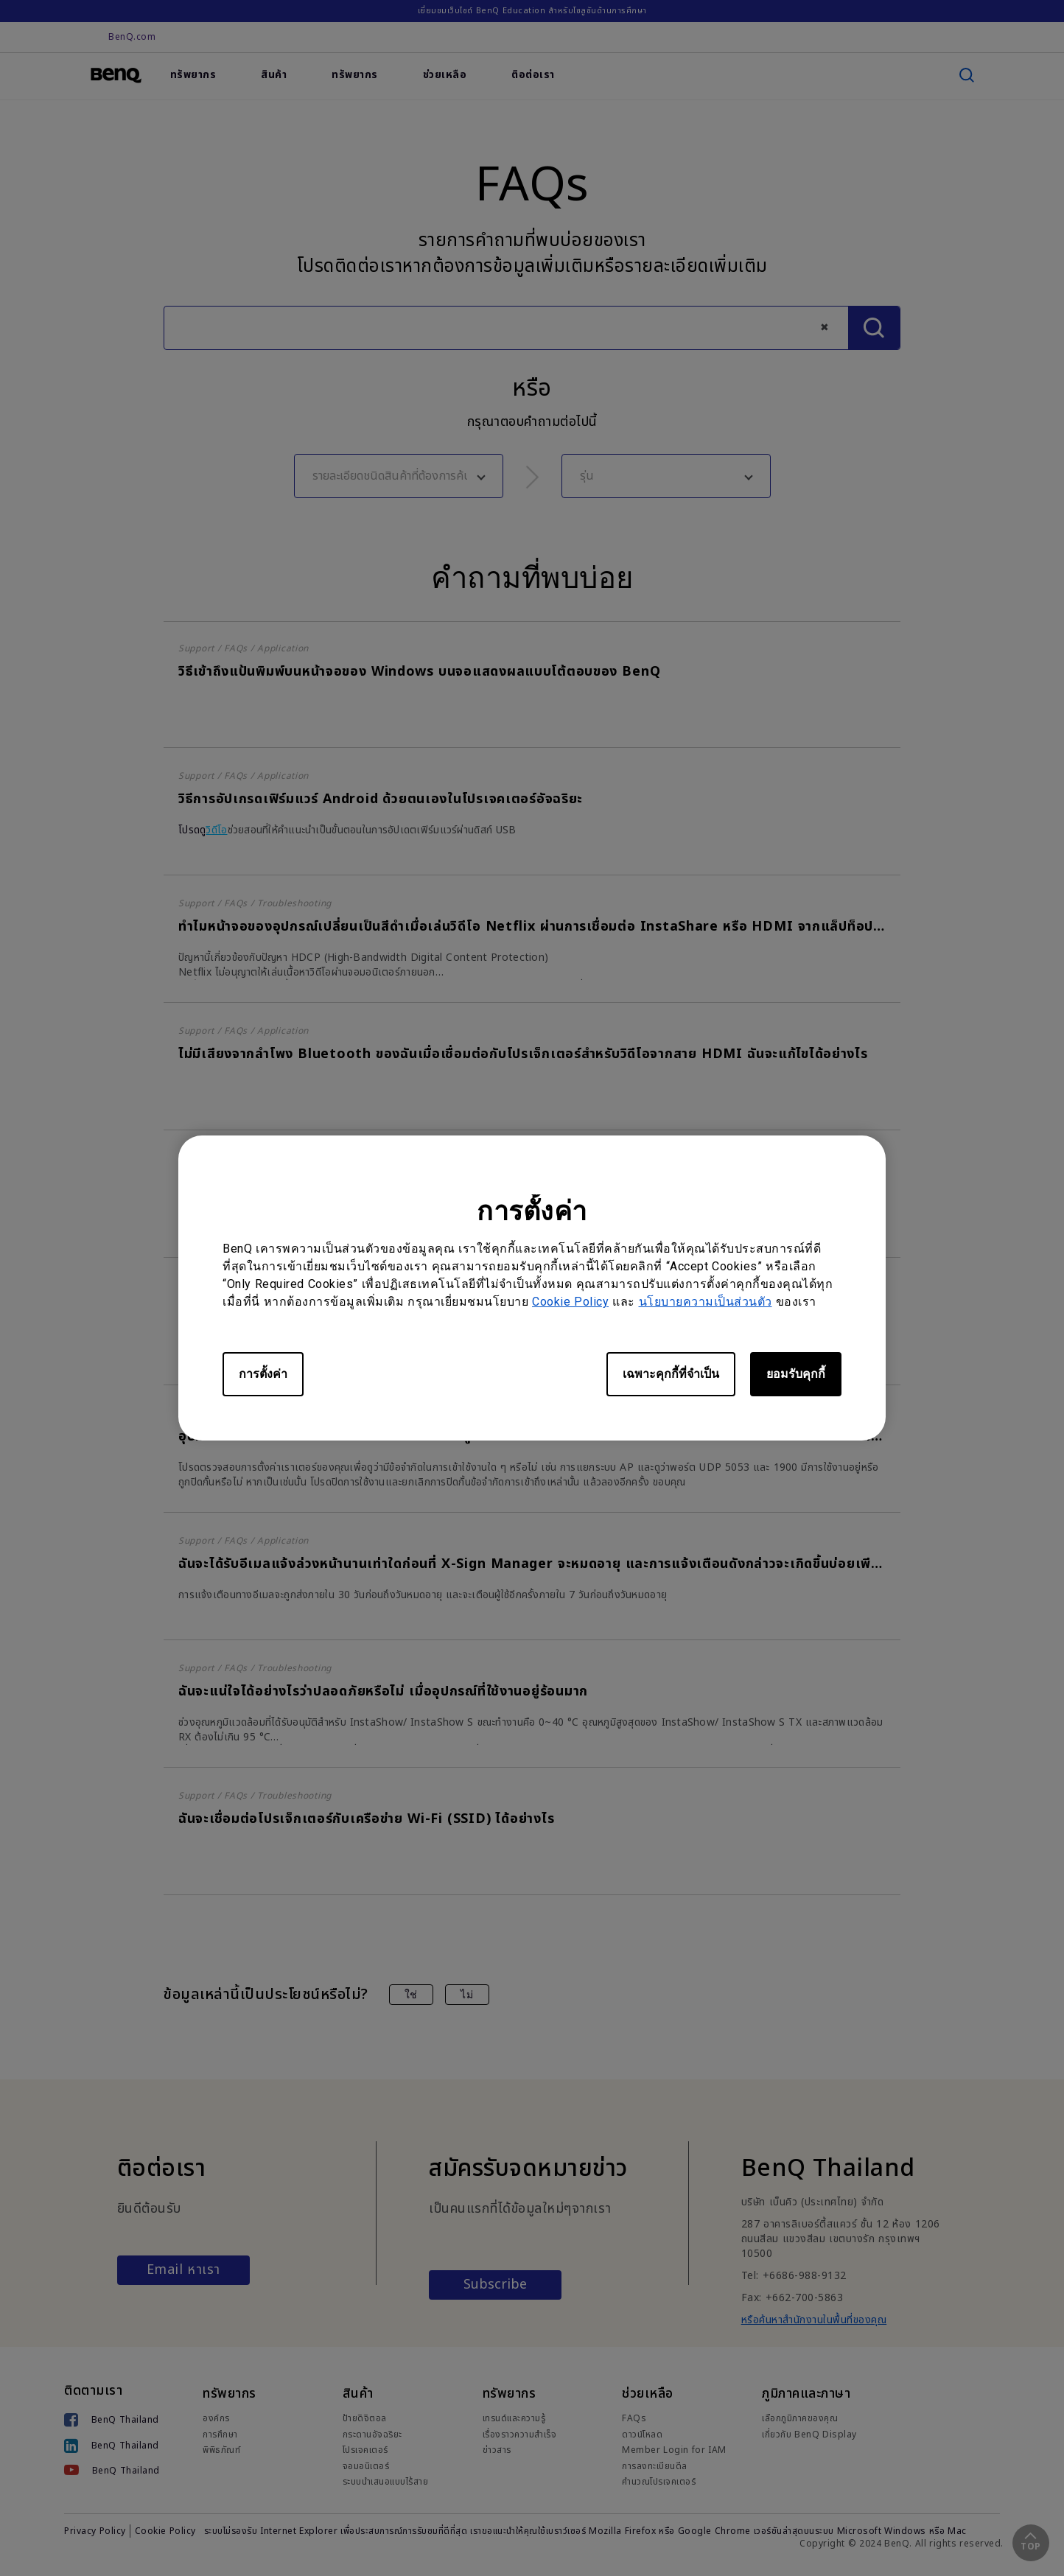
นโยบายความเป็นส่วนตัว (705, 1302)
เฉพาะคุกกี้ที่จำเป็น (671, 1373)
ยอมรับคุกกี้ (795, 1373)
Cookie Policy (570, 1302)
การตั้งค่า (263, 1373)
